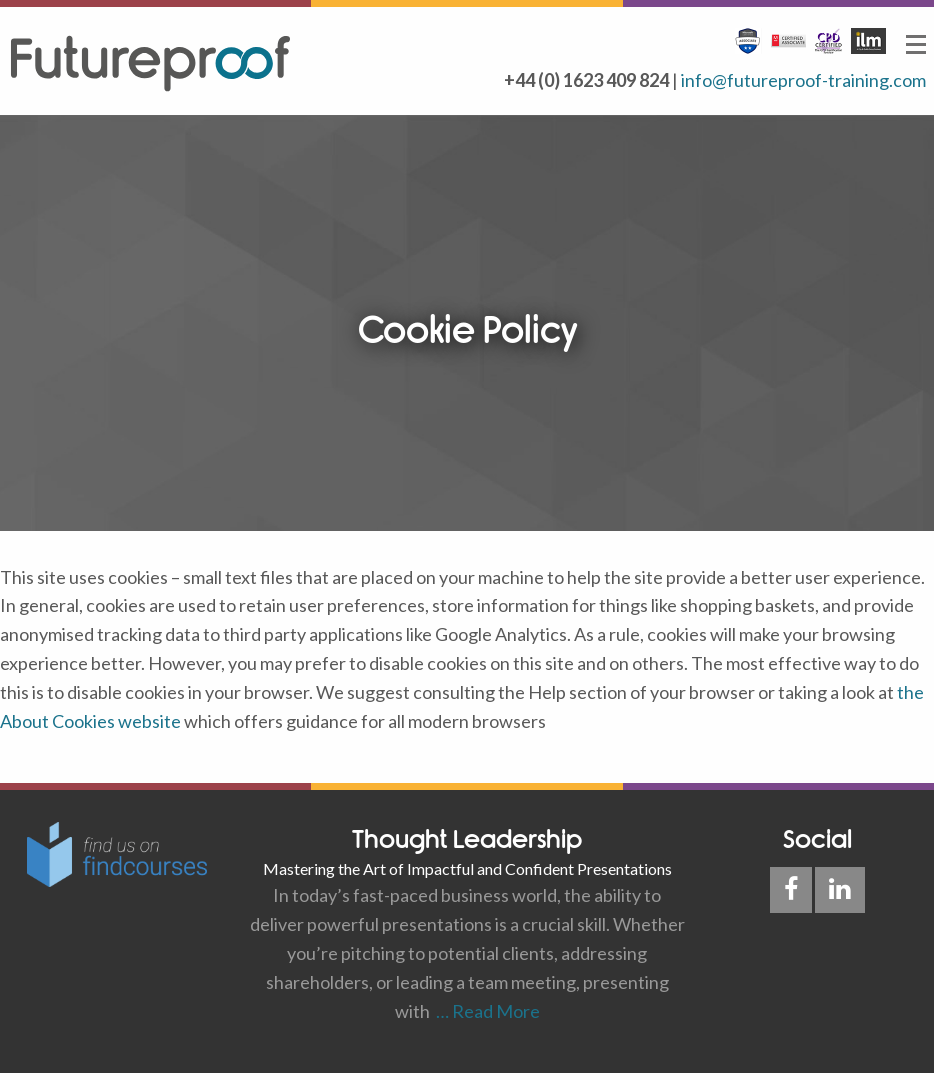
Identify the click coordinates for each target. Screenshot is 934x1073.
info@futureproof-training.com (803, 80)
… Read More (485, 1011)
